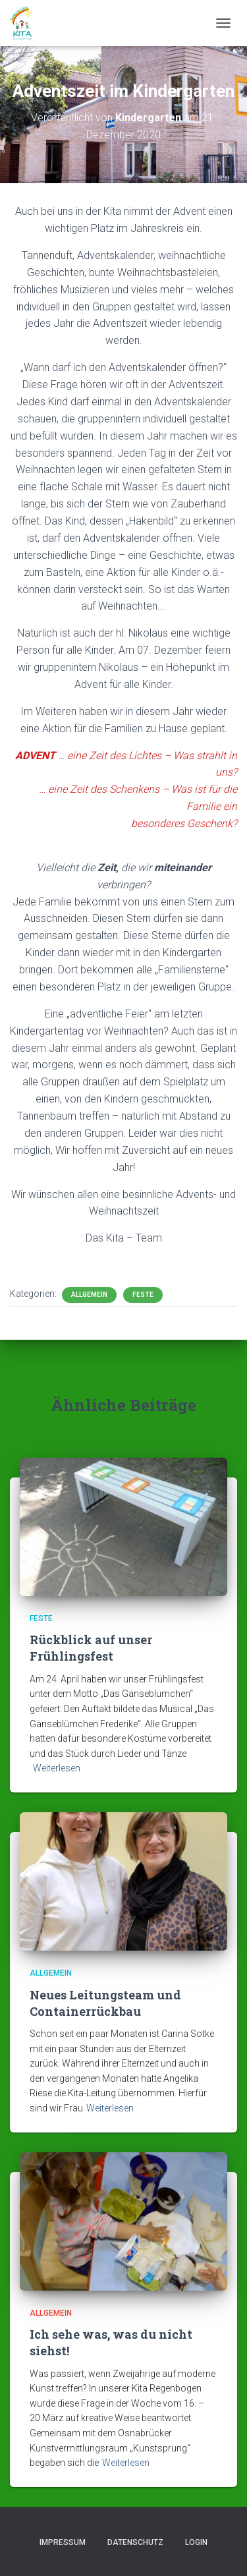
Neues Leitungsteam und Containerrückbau (105, 2003)
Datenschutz (135, 2542)
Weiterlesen (56, 1768)
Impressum (63, 2542)
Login (196, 2542)
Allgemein (89, 1294)
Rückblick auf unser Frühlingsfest (91, 1648)
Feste (142, 1294)
